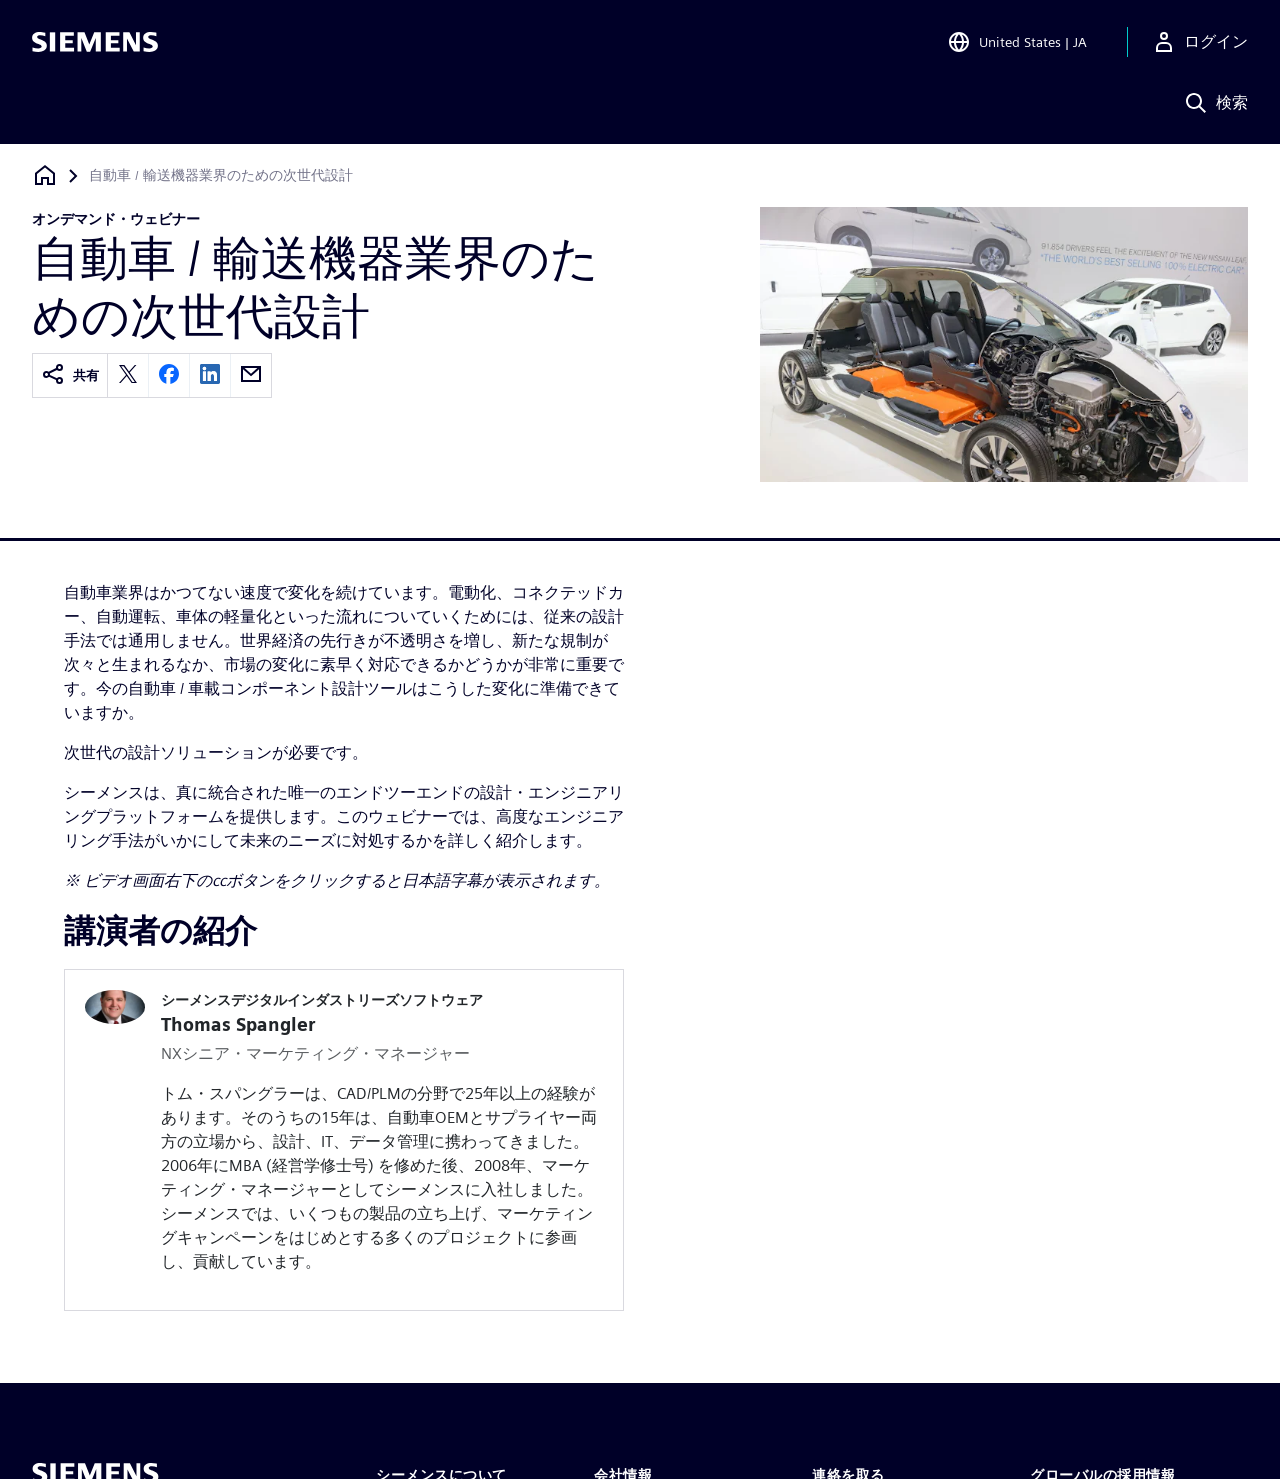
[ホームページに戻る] (45, 175)
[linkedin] (210, 375)
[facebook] (169, 375)
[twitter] (128, 375)
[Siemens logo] (95, 44)
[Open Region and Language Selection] (1017, 44)
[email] (251, 375)
